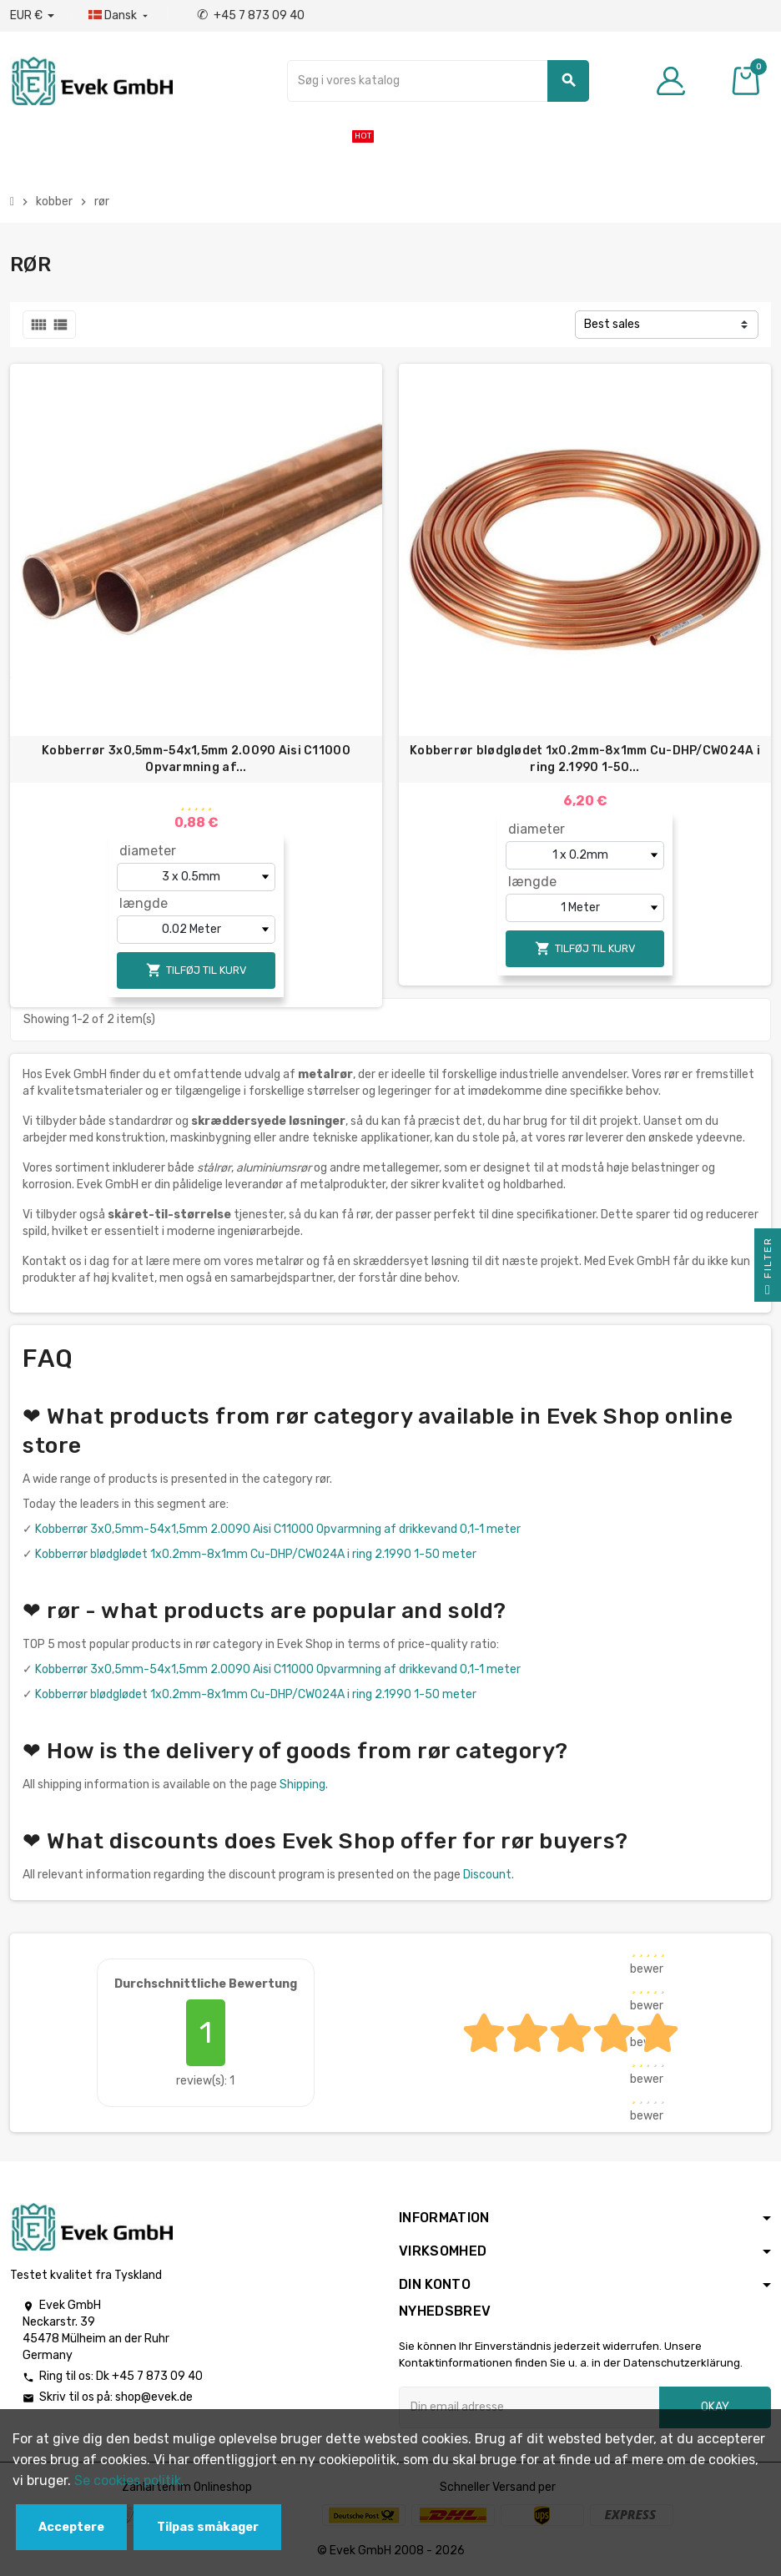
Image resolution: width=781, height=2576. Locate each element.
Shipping (302, 1784)
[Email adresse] (529, 2407)
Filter (767, 1269)
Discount (487, 1875)
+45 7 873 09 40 (251, 15)
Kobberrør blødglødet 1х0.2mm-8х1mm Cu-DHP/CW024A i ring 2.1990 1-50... (585, 759)
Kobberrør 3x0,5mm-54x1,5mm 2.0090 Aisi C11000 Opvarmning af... (196, 759)
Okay (715, 2407)
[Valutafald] (32, 16)
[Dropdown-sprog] (119, 16)
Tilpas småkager (208, 2527)
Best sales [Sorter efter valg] (612, 324)
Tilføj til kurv (196, 970)
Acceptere (71, 2527)
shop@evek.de (154, 2397)
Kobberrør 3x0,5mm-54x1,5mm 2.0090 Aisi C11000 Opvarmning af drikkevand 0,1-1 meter (278, 1529)
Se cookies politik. (129, 2480)
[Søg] (438, 81)
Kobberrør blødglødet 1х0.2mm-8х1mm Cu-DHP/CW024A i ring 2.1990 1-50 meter (255, 1554)
